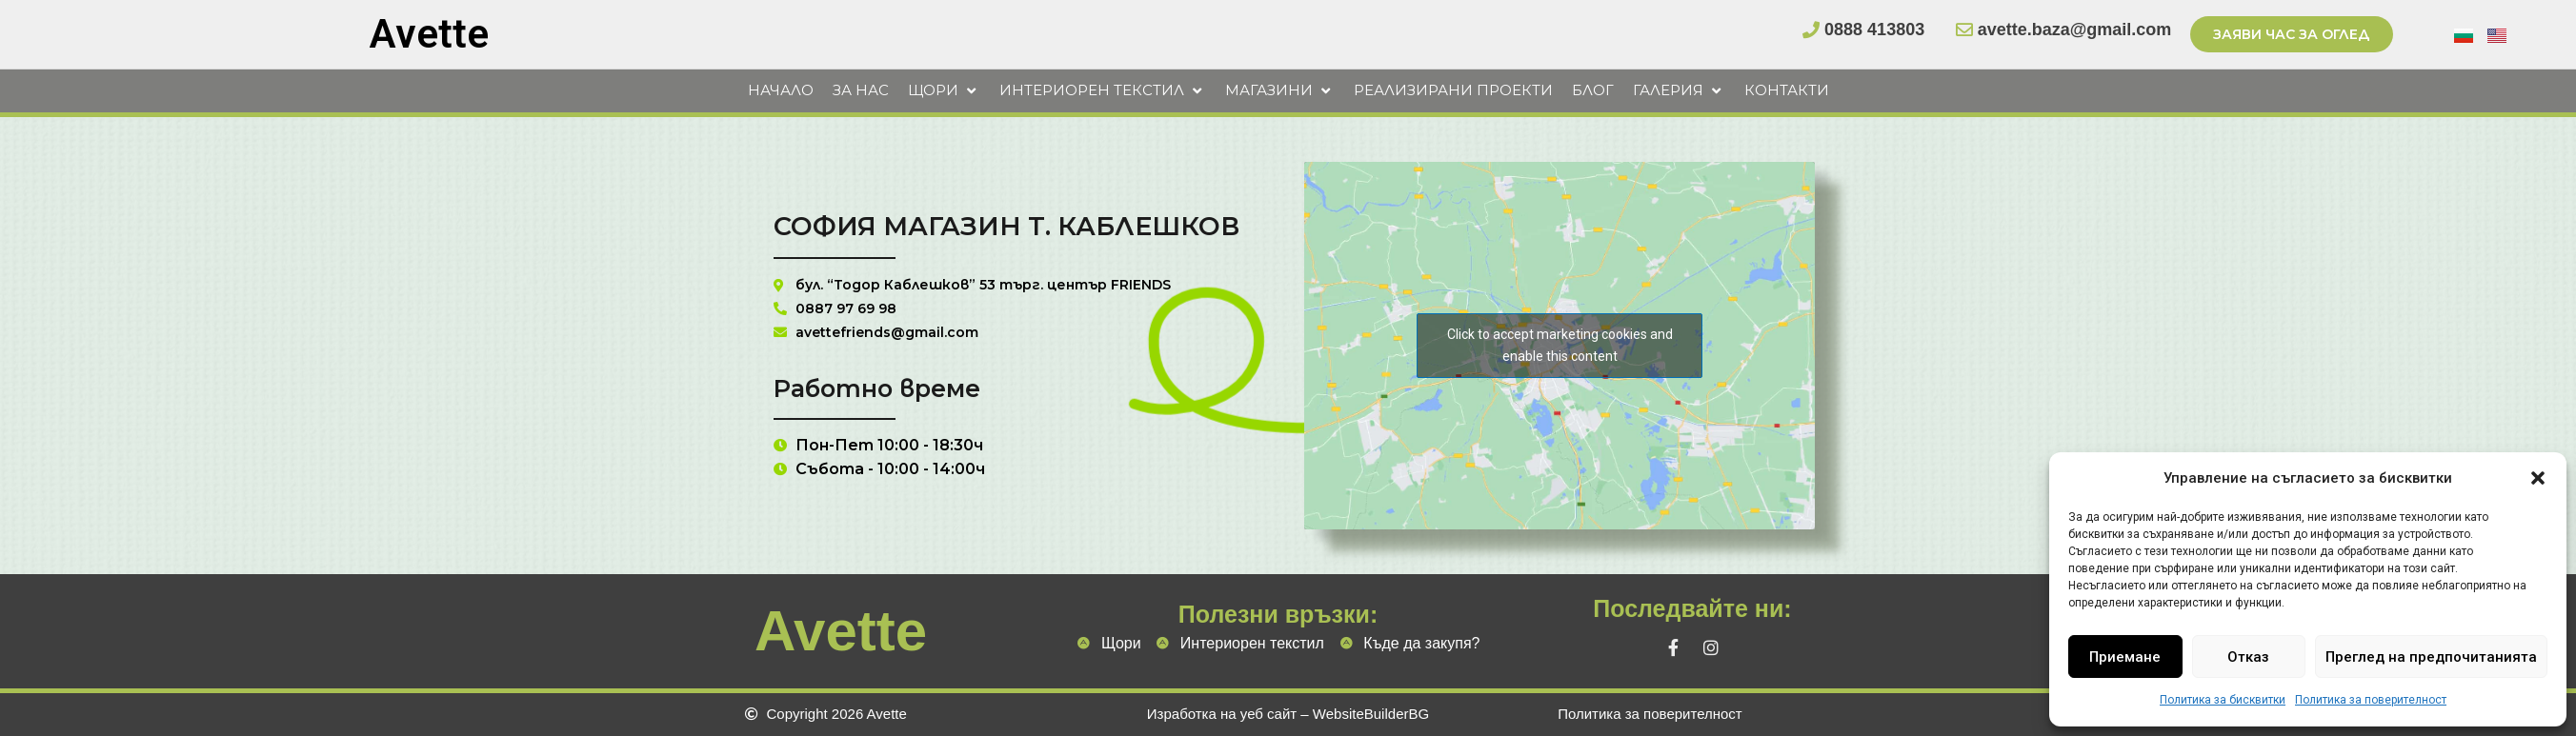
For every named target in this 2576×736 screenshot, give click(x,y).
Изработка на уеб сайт (1222, 714)
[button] (2537, 477)
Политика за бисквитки (2222, 699)
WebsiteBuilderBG (1371, 714)
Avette (429, 33)
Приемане (2125, 657)
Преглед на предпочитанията (2431, 657)
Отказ (2248, 657)
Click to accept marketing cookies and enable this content (1560, 363)
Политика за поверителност (2370, 699)
